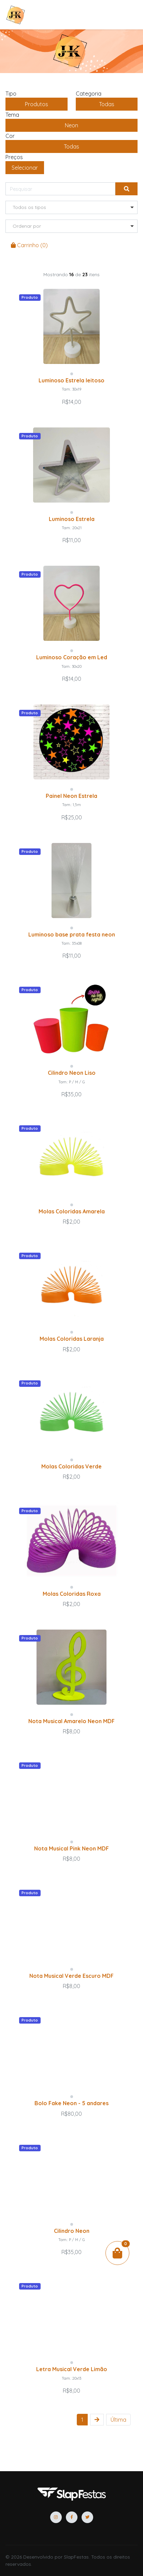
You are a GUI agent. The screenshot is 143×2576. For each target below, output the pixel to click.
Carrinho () (29, 245)
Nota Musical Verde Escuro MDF (71, 1975)
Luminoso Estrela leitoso (71, 380)
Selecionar (25, 167)
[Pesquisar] (60, 188)
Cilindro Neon (71, 2230)
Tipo (10, 93)
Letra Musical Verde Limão (71, 2369)
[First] (118, 2419)
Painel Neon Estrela (71, 795)
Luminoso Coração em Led (71, 657)
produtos (36, 104)
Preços (14, 157)
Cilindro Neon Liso (72, 1072)
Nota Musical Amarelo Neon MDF (71, 1721)
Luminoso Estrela (72, 519)
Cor (10, 135)
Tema (12, 114)
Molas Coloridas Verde (71, 1466)
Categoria (88, 93)
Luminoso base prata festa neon (71, 934)
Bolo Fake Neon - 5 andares (71, 2103)
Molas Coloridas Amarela (72, 1211)
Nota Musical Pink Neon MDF (71, 1848)
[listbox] (71, 207)
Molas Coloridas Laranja (72, 1338)
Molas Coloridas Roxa (72, 1593)
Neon (71, 125)
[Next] (97, 2419)
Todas (106, 104)
